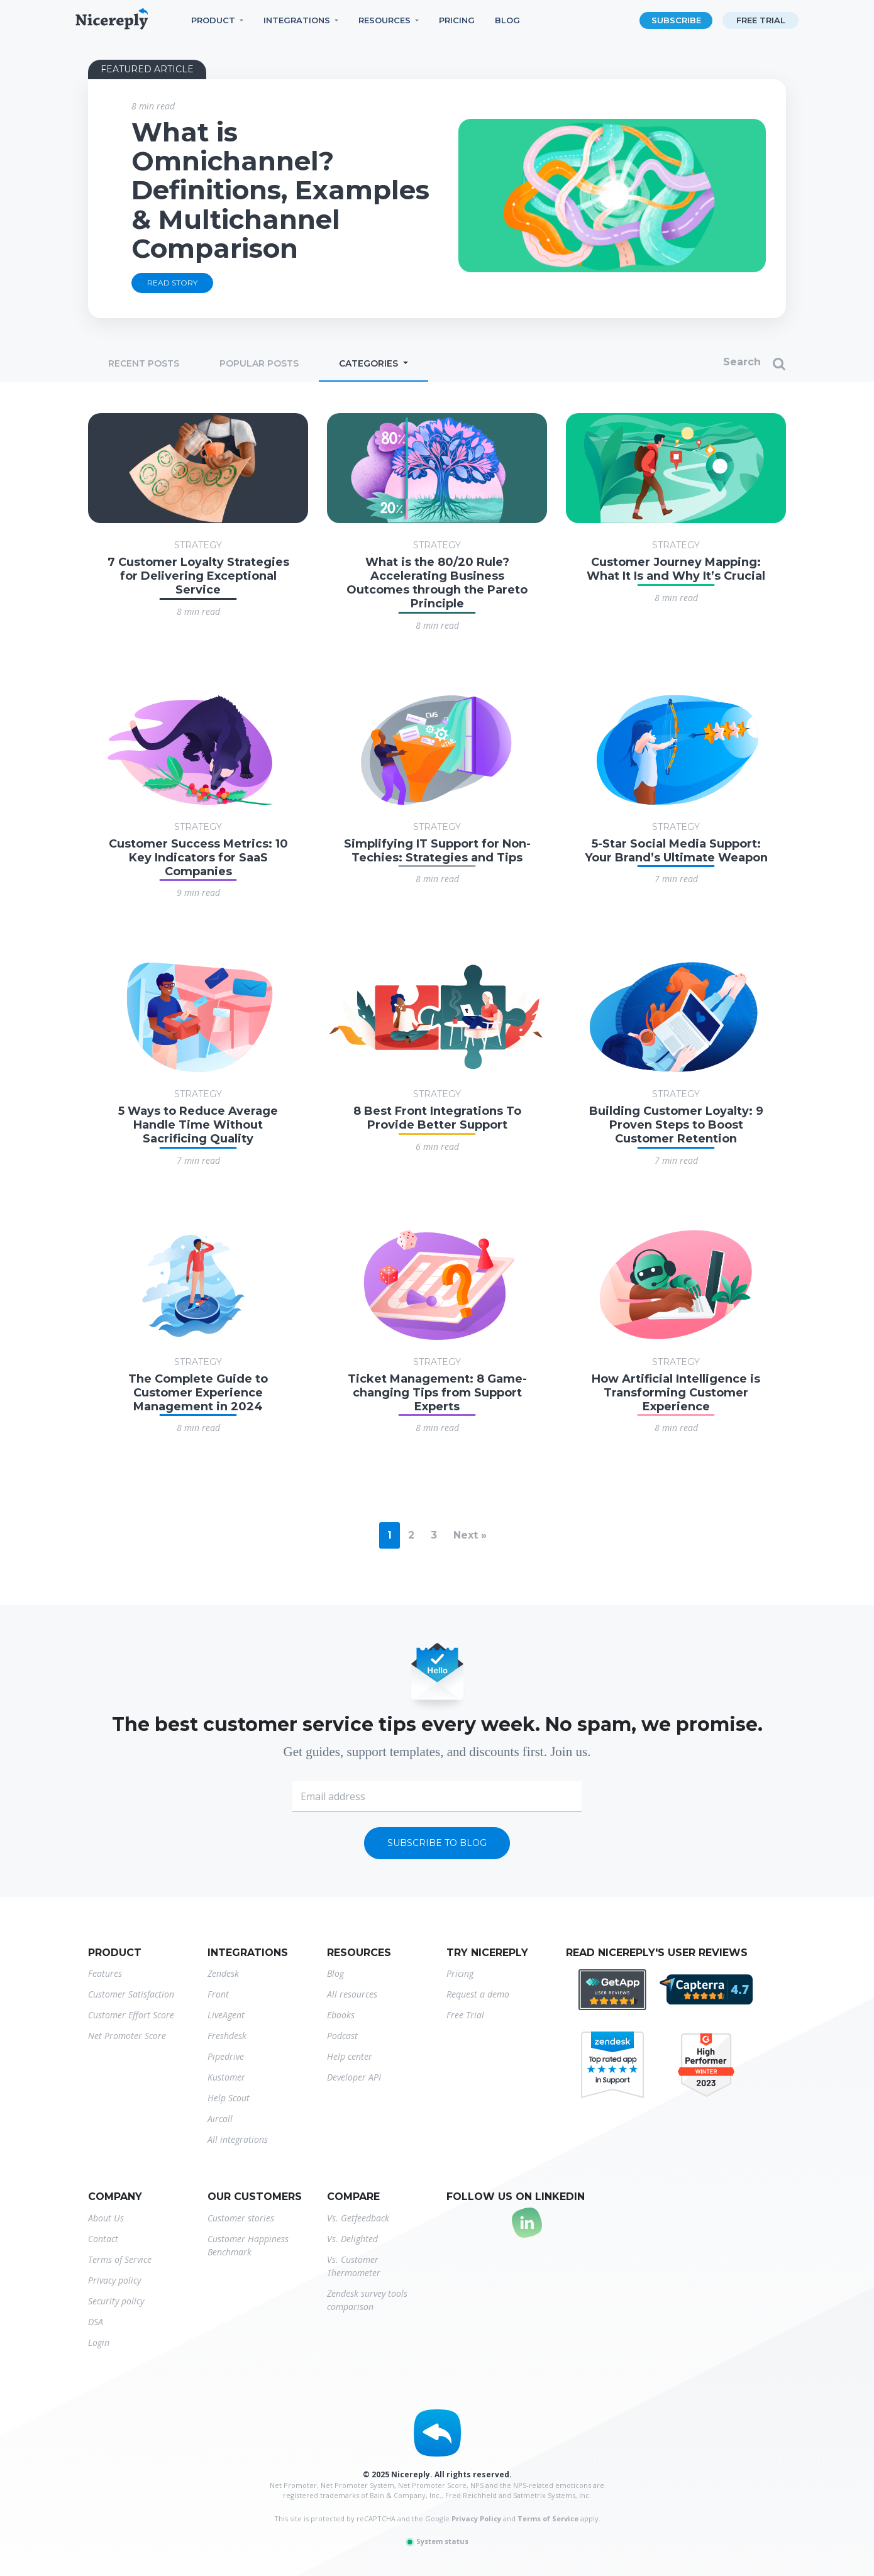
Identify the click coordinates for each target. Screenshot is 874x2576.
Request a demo (477, 1994)
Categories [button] (370, 363)
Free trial (760, 20)
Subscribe (676, 20)
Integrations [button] (296, 20)
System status (437, 2541)
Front (218, 1994)
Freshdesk (226, 2036)
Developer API (354, 2077)
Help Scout (228, 2098)
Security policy (116, 2301)
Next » (470, 1535)
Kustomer (226, 2077)
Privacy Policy (476, 2518)
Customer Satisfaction (131, 1994)
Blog (507, 20)
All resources (352, 1994)
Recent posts (143, 363)
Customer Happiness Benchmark (248, 2245)
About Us (106, 2218)
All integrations (237, 2139)
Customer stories (240, 2218)
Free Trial (465, 2015)
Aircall (220, 2119)
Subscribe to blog (437, 1843)
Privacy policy (114, 2280)
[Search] (690, 364)
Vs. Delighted (352, 2239)
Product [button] (213, 20)
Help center (349, 2056)
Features (105, 1973)
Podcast (342, 2036)
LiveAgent (226, 2015)
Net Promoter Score (127, 2036)
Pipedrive (225, 2056)
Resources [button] (384, 20)
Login (98, 2342)
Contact (103, 2239)
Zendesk (223, 1973)
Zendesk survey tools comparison (367, 2300)
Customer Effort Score (131, 2015)
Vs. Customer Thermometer (353, 2266)
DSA (95, 2322)
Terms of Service (120, 2259)
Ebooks (341, 2015)
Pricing (457, 20)
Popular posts (259, 363)
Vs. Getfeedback (358, 2218)
